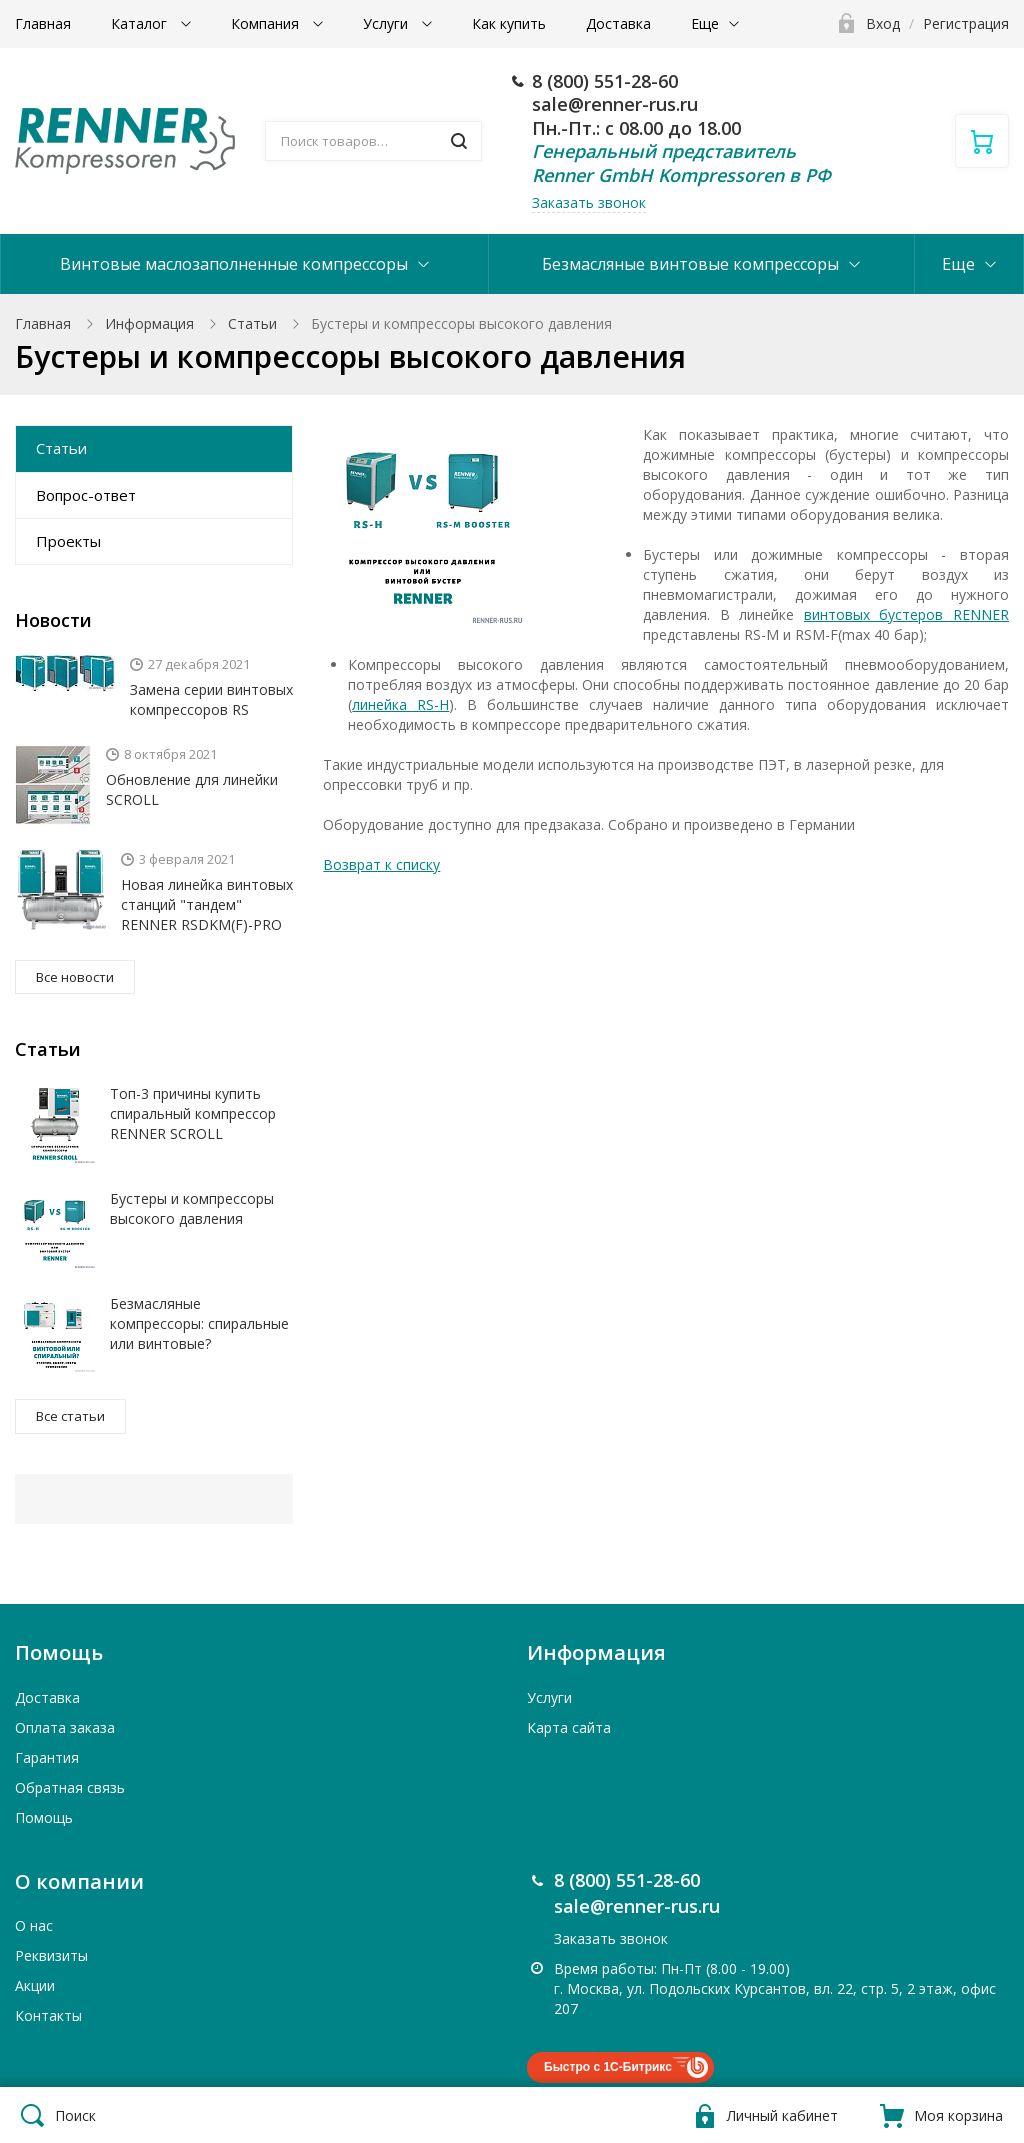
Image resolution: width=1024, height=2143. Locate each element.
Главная (43, 23)
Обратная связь (70, 1787)
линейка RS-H (400, 704)
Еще (705, 23)
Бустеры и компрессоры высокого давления (192, 1208)
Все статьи (70, 1416)
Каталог (141, 23)
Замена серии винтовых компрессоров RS (211, 699)
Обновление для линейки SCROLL (192, 789)
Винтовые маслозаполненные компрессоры (234, 264)
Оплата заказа (65, 1727)
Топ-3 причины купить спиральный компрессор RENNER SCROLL (193, 1113)
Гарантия (47, 1757)
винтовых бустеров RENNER (906, 614)
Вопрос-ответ (86, 495)
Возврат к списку (381, 864)
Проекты (68, 541)
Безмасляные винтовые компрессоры (690, 264)
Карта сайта (569, 1727)
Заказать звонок (589, 202)
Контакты (48, 2015)
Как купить (509, 23)
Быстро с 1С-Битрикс (608, 2067)
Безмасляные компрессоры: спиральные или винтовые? (199, 1323)
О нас (34, 1925)
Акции (35, 1985)
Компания (267, 23)
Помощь (44, 1817)
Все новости (75, 977)
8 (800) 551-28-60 (605, 81)
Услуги (387, 23)
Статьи (252, 323)
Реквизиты (51, 1955)
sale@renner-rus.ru (615, 104)
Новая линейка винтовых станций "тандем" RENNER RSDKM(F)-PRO (207, 904)
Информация (149, 323)
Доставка (618, 23)
